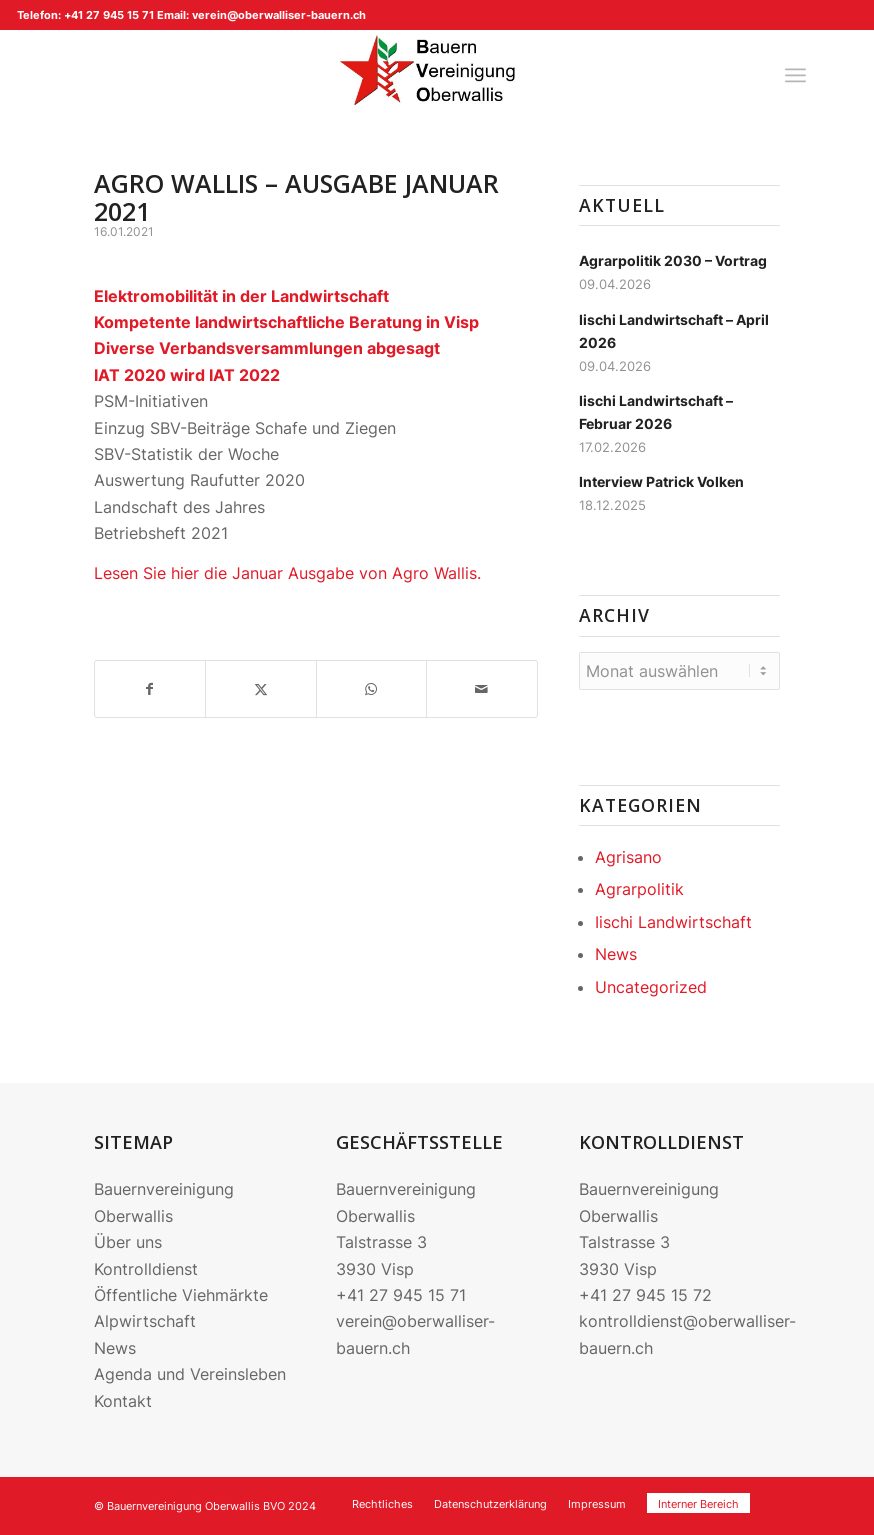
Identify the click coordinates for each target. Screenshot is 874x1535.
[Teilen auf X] (260, 689)
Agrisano (628, 857)
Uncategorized (651, 987)
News (616, 954)
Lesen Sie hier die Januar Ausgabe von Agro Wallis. (287, 573)
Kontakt (123, 1401)
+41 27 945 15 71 (401, 1295)
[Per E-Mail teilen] (482, 689)
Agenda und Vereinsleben (190, 1374)
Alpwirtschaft (145, 1321)
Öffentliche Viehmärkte (181, 1295)
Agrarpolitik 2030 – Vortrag (673, 261)
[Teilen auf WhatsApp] (371, 689)
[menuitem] (795, 75)
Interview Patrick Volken (661, 482)
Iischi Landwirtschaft (673, 922)
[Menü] (795, 75)
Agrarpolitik (639, 889)
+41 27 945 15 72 (645, 1295)
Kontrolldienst (146, 1269)
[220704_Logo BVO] (437, 75)
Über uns (128, 1242)
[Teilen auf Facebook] (150, 689)
